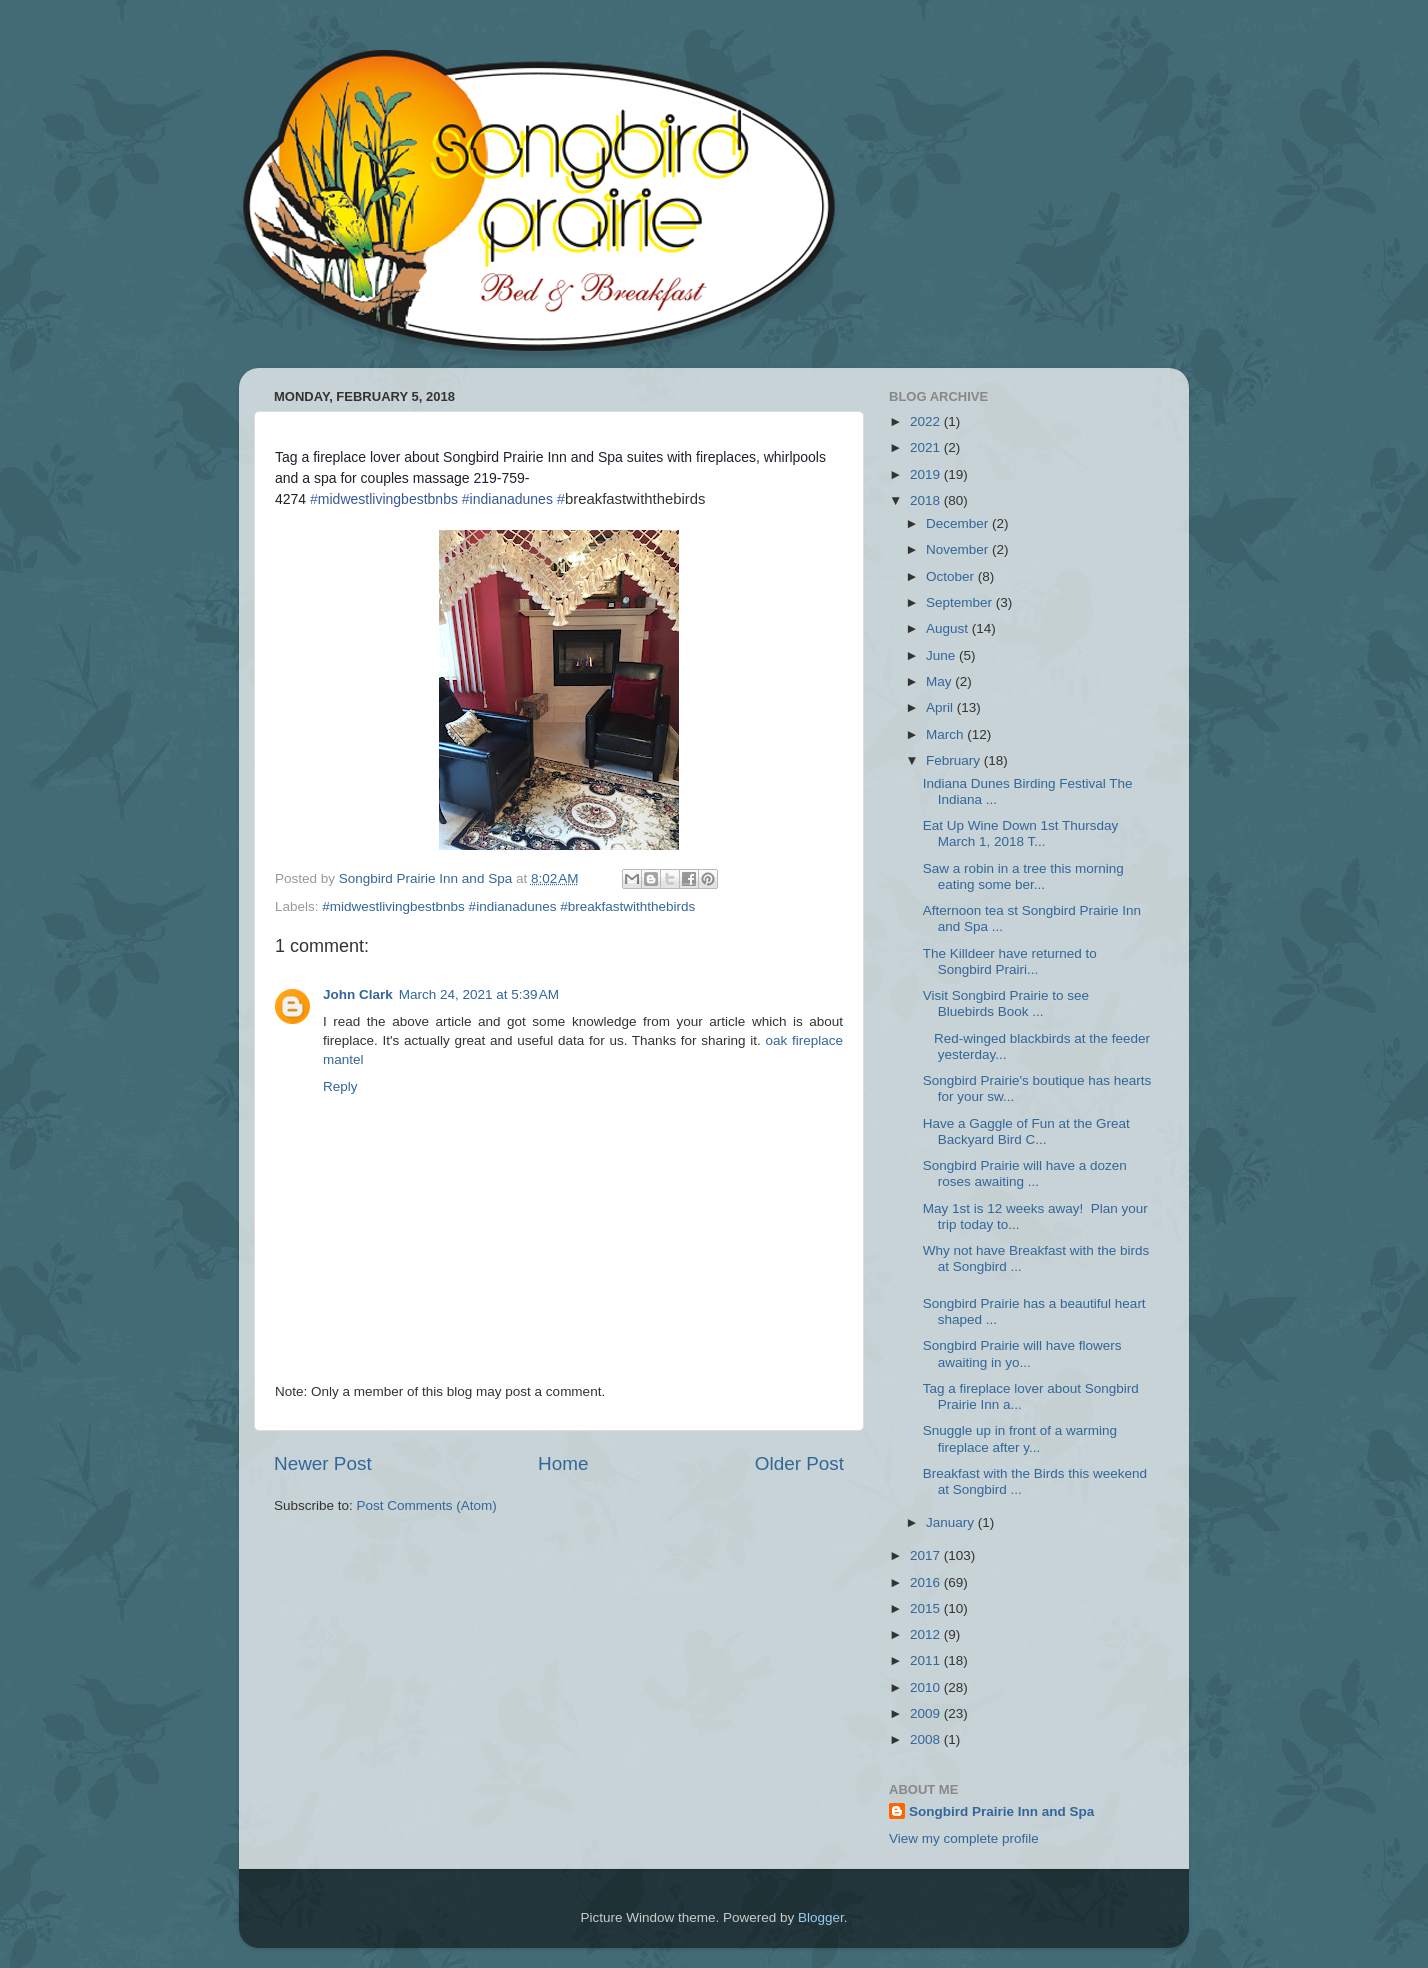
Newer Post (323, 1463)
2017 (927, 1555)
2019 (927, 474)
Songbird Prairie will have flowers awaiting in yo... (1022, 1353)
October (952, 576)
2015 (927, 1608)
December (959, 523)
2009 (927, 1713)
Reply (340, 1086)
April (941, 707)
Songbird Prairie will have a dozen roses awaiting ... (1025, 1173)
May (940, 681)
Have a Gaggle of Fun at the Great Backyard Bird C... (1026, 1131)
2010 (927, 1687)
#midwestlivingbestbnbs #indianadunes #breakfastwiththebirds (508, 906)
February (955, 760)
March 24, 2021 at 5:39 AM (479, 994)
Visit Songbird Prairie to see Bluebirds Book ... (1006, 1003)
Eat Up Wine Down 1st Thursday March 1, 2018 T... (1022, 833)
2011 (927, 1660)
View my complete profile (964, 1838)
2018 (927, 500)
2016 (927, 1582)
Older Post (799, 1463)
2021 (927, 447)
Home (563, 1463)
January (952, 1522)
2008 (927, 1739)
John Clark (358, 994)
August (949, 628)
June (942, 655)
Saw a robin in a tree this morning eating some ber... (1023, 876)
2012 (927, 1634)
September (961, 602)
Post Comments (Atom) (427, 1505)
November (959, 549)
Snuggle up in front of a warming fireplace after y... (1020, 1438)
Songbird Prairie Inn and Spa (1001, 1811)
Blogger (821, 1917)
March (946, 734)
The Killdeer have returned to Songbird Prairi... (1010, 961)
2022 (927, 421)
